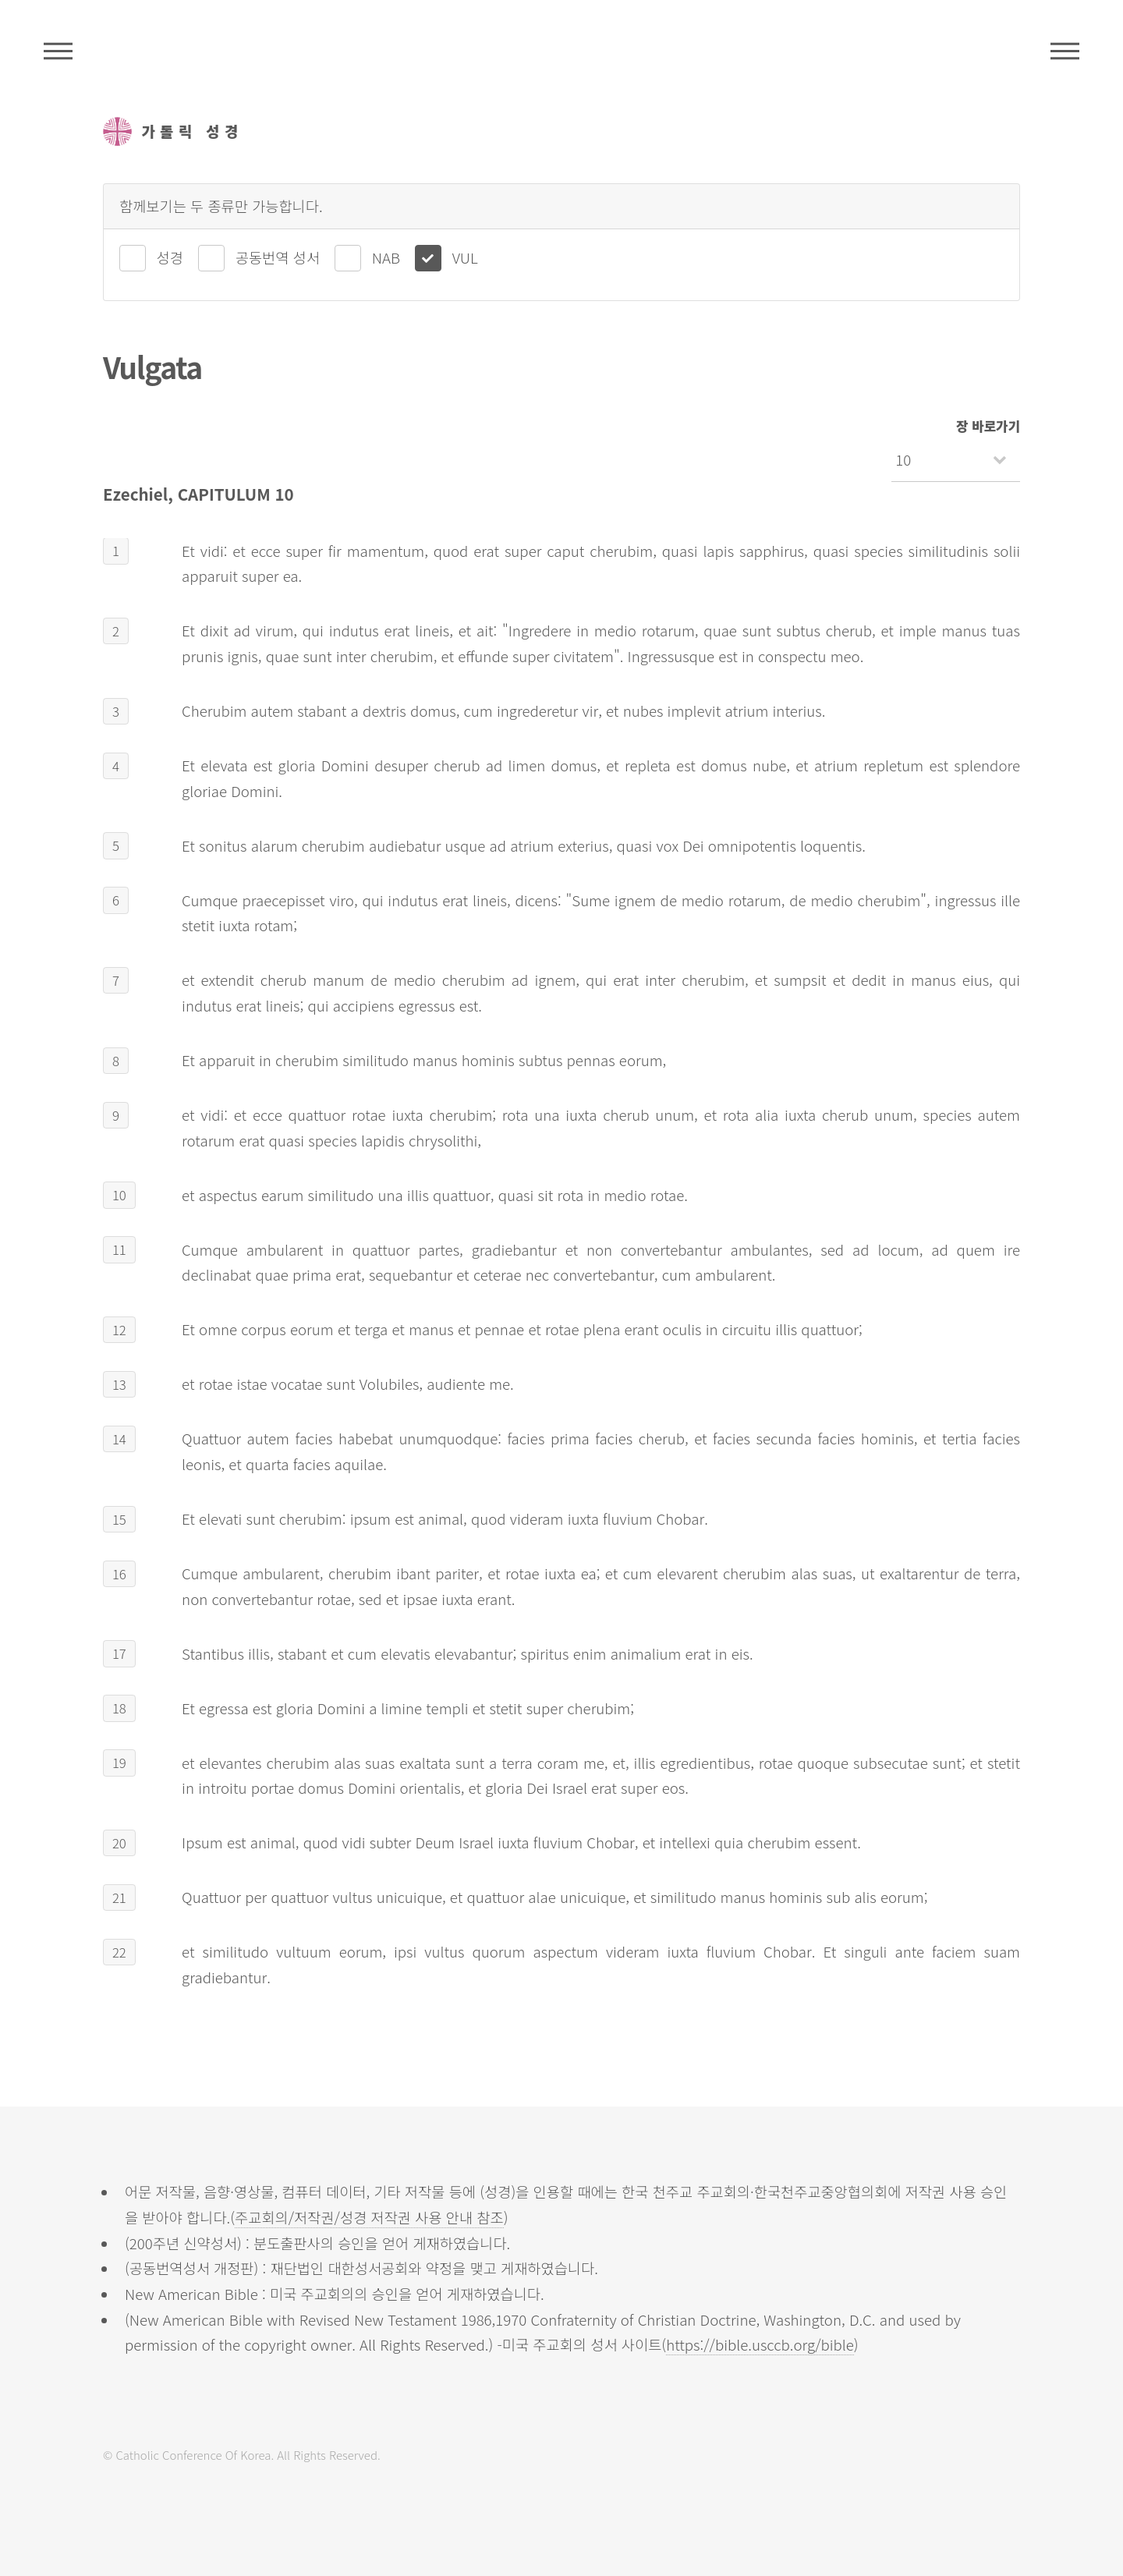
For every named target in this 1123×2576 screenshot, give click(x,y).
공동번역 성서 (278, 257)
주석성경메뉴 (58, 51)
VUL (465, 257)
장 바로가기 (988, 425)
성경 (170, 257)
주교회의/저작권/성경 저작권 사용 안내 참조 (369, 2216)
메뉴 (1065, 51)
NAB (386, 257)
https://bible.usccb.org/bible (760, 2344)
